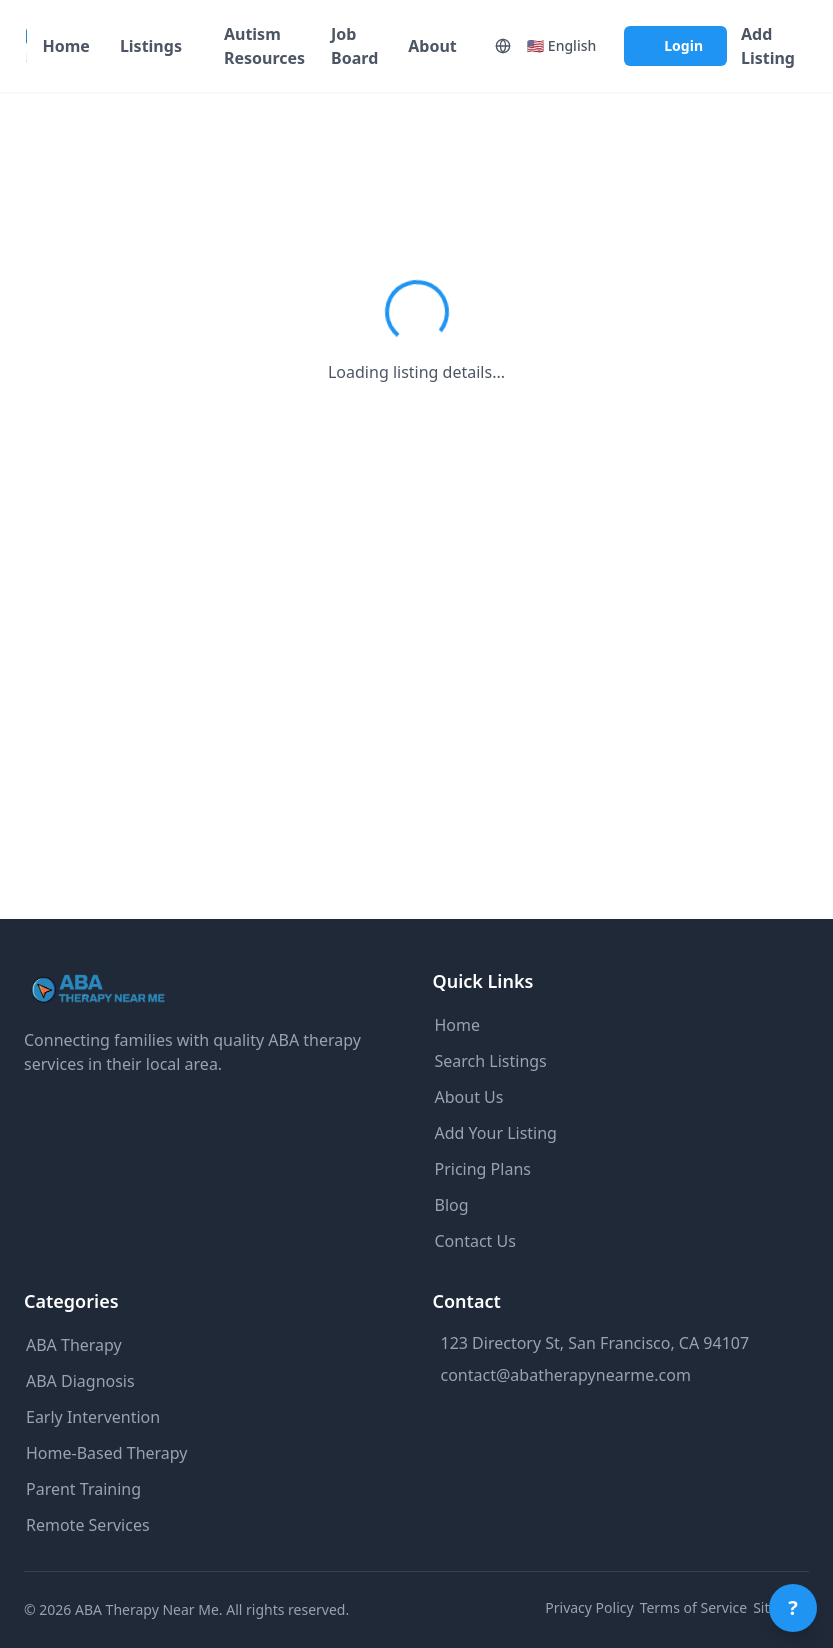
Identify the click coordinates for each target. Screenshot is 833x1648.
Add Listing (768, 46)
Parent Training (83, 1489)
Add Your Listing (496, 1133)
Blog (452, 1205)
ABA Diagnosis (80, 1381)
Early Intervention (93, 1417)
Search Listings (491, 1061)
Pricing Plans (483, 1169)
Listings (151, 46)
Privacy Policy (589, 1607)
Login (683, 45)
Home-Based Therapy (107, 1453)
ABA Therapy (74, 1345)
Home (65, 46)
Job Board (354, 46)
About (432, 46)
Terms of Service (694, 1607)
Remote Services (88, 1525)
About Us (469, 1097)
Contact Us (475, 1241)
